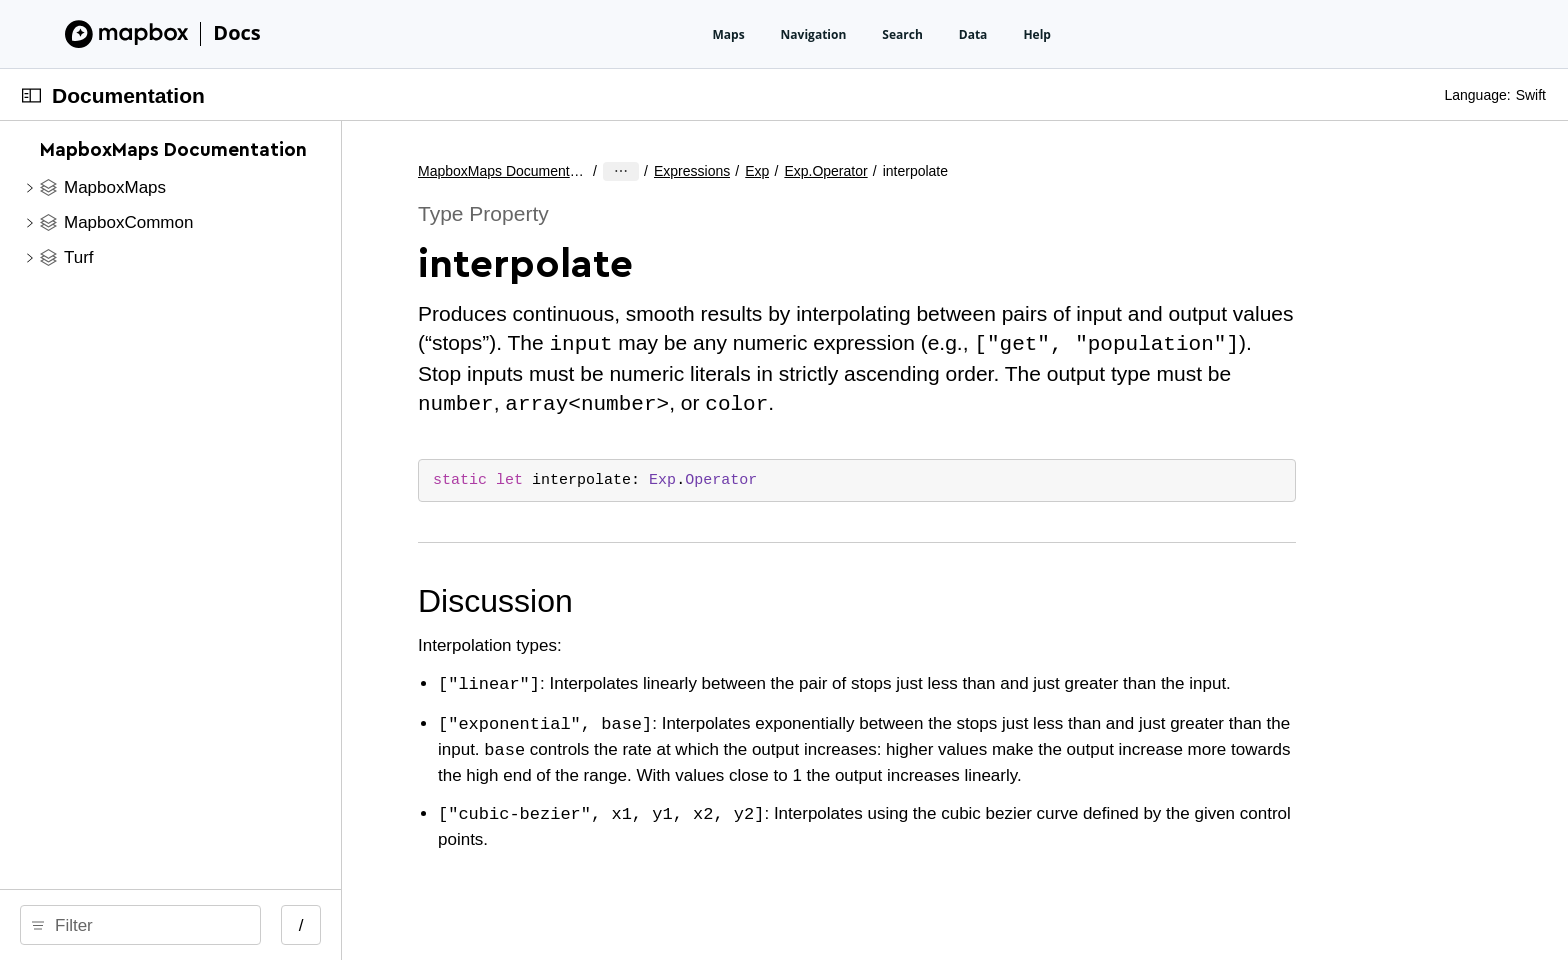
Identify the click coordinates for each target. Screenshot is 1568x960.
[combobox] (248, 925)
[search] (241, 925)
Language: (1477, 95)
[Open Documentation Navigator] (31, 95)
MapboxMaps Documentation (708, 171)
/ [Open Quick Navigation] (502, 925)
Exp (871, 171)
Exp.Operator (939, 171)
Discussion (700, 597)
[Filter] (248, 925)
